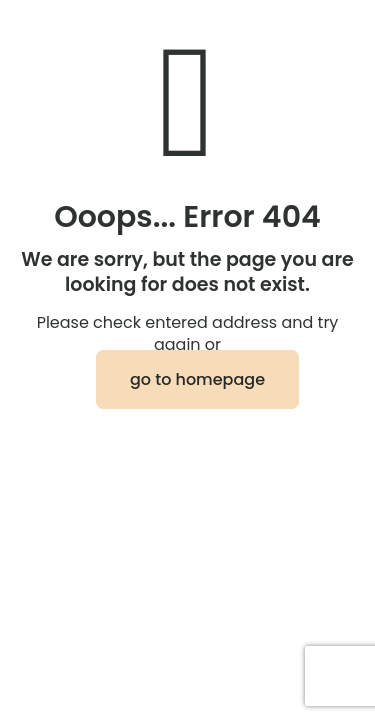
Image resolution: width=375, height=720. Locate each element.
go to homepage (197, 379)
